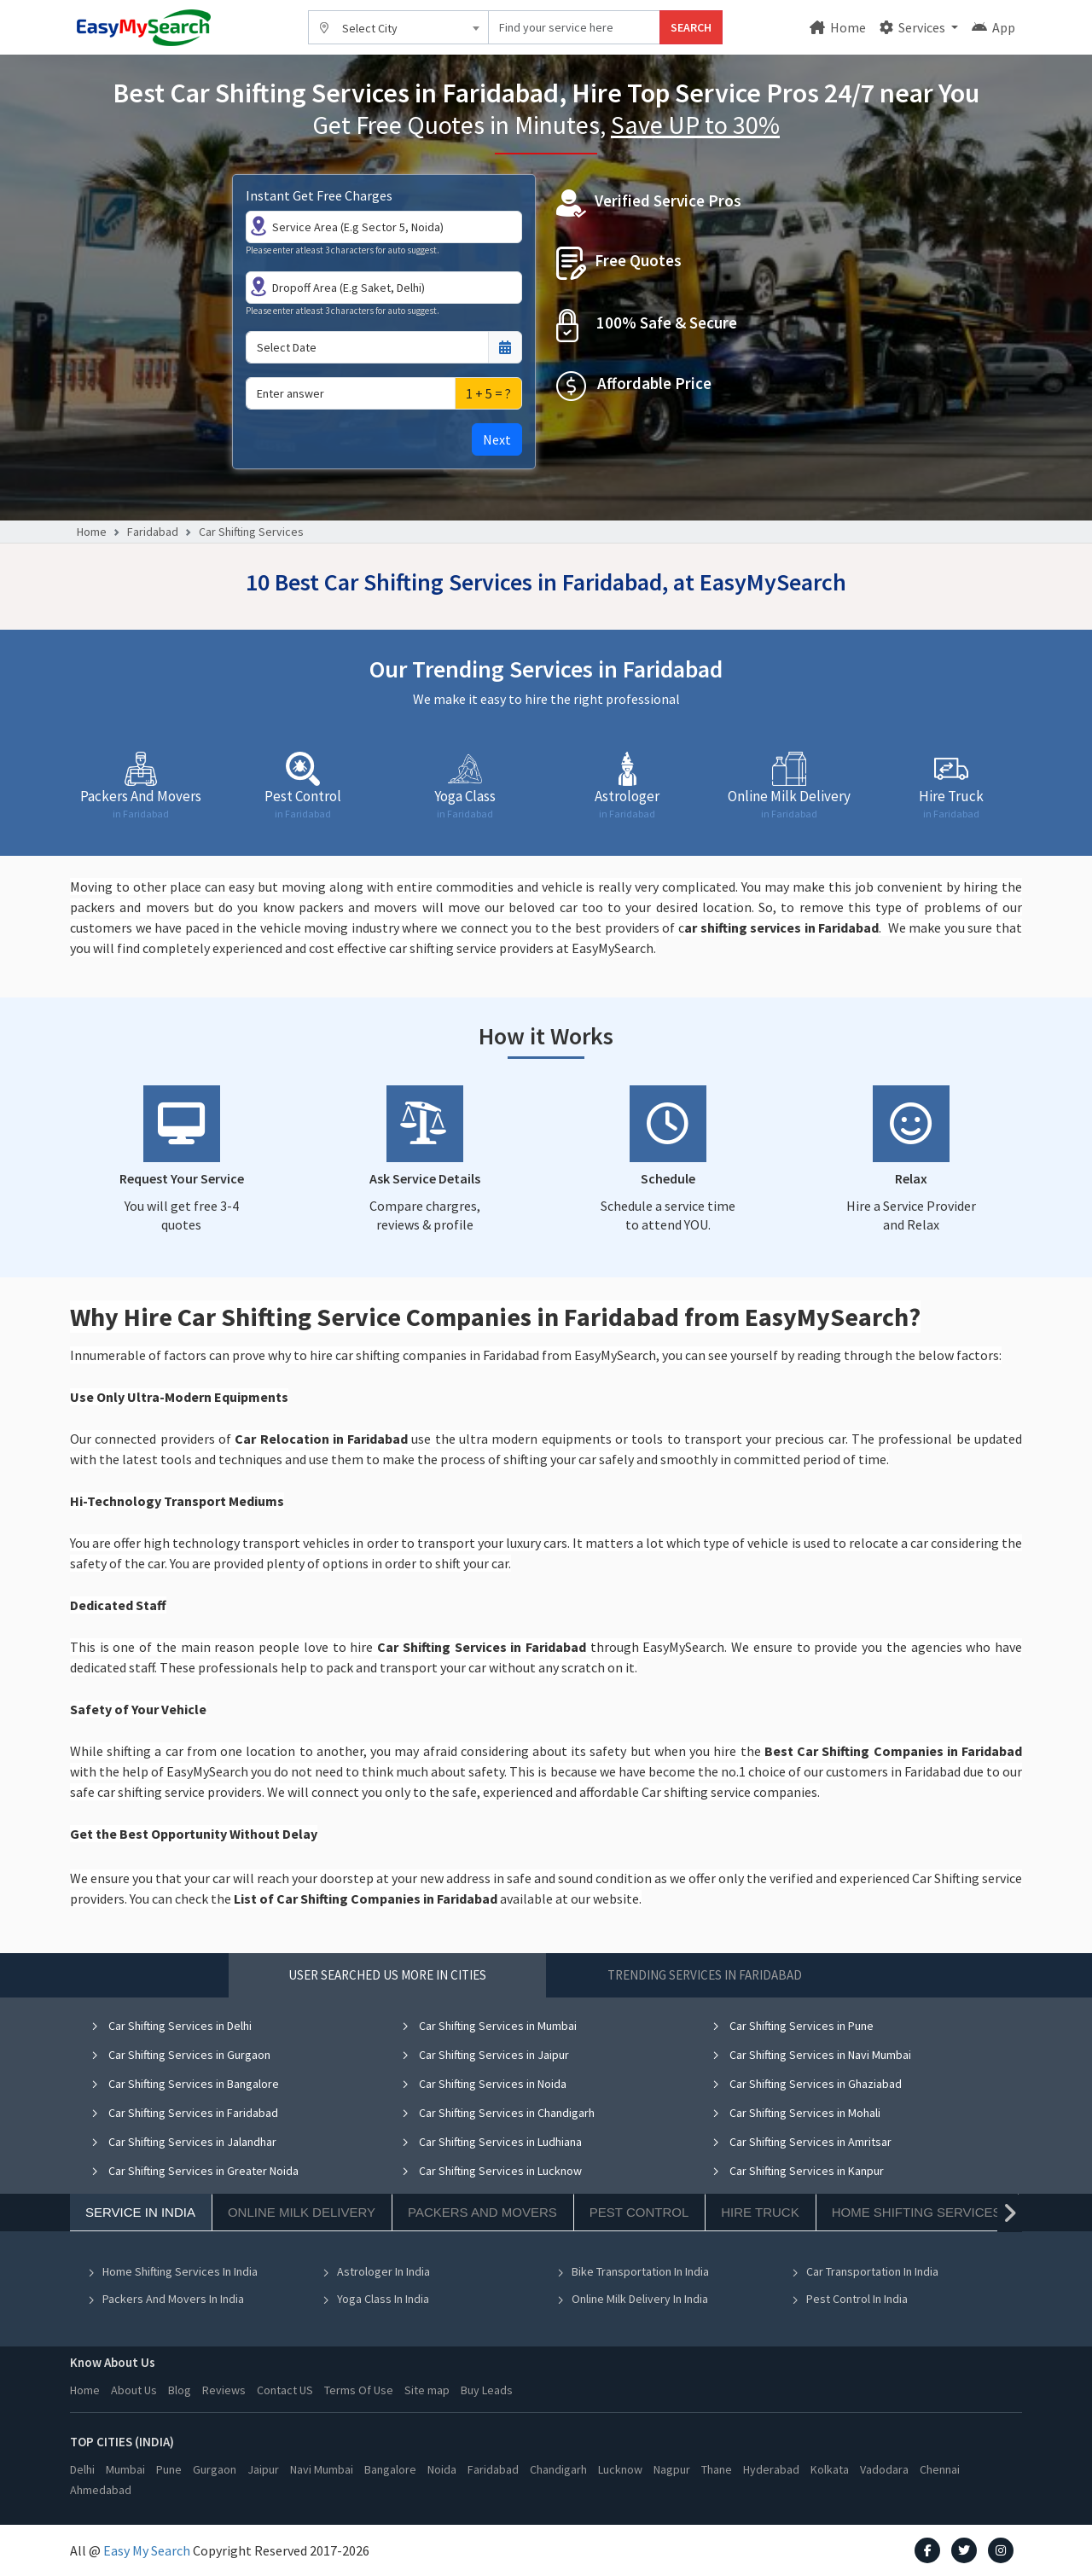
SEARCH (691, 27)
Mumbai (125, 2469)
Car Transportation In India (864, 2271)
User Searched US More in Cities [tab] (387, 1975)
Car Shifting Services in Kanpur (798, 2170)
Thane (716, 2469)
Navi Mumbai (321, 2469)
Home (838, 27)
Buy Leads (487, 2390)
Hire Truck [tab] (760, 2212)
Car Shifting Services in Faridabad (184, 2112)
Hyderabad (771, 2469)
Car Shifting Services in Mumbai (489, 2025)
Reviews (224, 2390)
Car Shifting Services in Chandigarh (498, 2112)
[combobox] (398, 27)
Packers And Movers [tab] (482, 2212)
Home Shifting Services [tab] (917, 2212)
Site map (427, 2390)
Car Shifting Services (251, 531)
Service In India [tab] (140, 2212)
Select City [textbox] (370, 28)
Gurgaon (214, 2469)
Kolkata (829, 2469)
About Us (134, 2390)
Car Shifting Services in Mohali (796, 2112)
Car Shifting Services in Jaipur (485, 2054)
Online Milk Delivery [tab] (301, 2212)
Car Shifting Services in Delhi (171, 2025)
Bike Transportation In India (632, 2271)
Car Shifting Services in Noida (483, 2083)
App (993, 27)
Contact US (285, 2390)
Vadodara (884, 2469)
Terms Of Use (358, 2390)
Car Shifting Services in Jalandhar (183, 2141)
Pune (169, 2469)
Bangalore (390, 2469)
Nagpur (671, 2469)
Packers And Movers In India (165, 2298)
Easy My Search (146, 2550)
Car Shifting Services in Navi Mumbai (811, 2054)
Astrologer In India (376, 2271)
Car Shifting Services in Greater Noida (194, 2170)
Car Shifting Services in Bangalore (184, 2083)
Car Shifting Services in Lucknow (491, 2170)
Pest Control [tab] (639, 2212)
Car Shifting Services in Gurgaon (180, 2054)
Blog (179, 2390)
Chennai (940, 2469)
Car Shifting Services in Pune (793, 2025)
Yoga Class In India (375, 2298)
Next (497, 439)
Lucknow (620, 2469)
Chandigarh (558, 2469)
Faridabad (152, 531)
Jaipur (263, 2469)
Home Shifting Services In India (172, 2271)
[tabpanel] (546, 2174)
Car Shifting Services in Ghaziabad (807, 2083)
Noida (441, 2469)
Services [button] (914, 27)
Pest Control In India (849, 2298)
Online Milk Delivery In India (632, 2298)
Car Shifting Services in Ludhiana (491, 2141)
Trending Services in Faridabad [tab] (704, 1975)
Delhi (82, 2469)
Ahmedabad (100, 2489)
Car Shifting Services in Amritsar (802, 2141)
